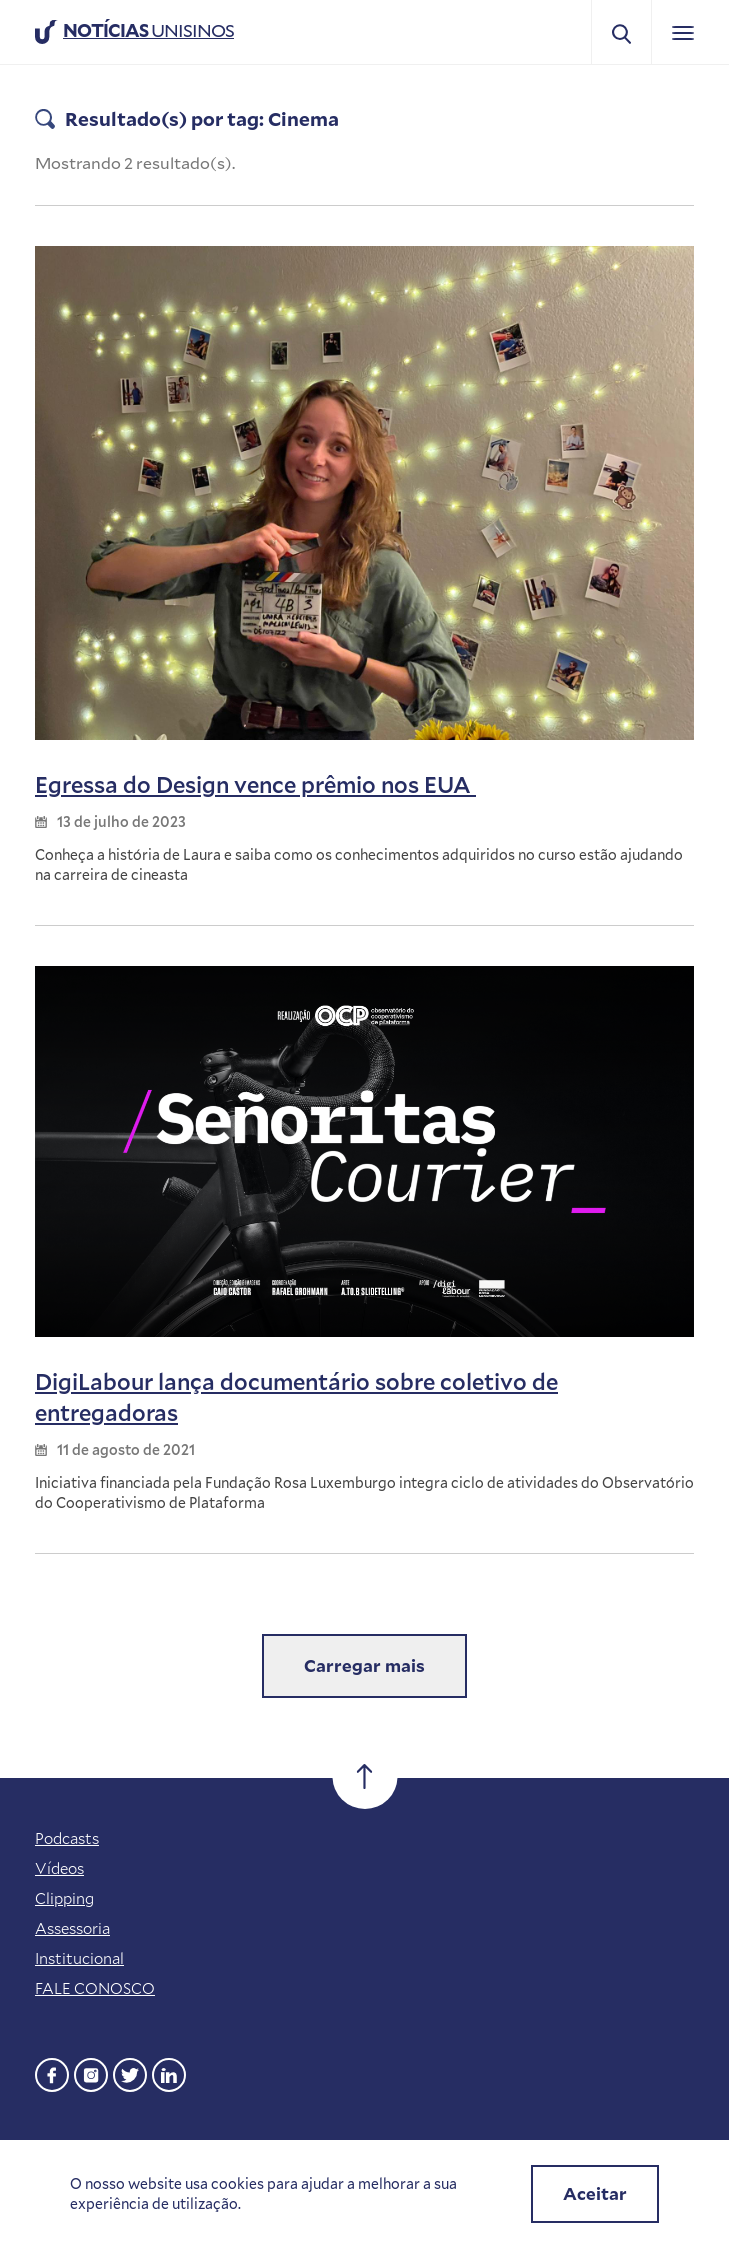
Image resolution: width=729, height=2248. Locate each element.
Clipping (64, 1898)
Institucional (79, 1958)
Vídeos (59, 1868)
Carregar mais (364, 1665)
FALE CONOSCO (95, 1988)
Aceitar (595, 2193)
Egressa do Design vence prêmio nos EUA (255, 784)
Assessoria (72, 1928)
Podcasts (67, 1838)
